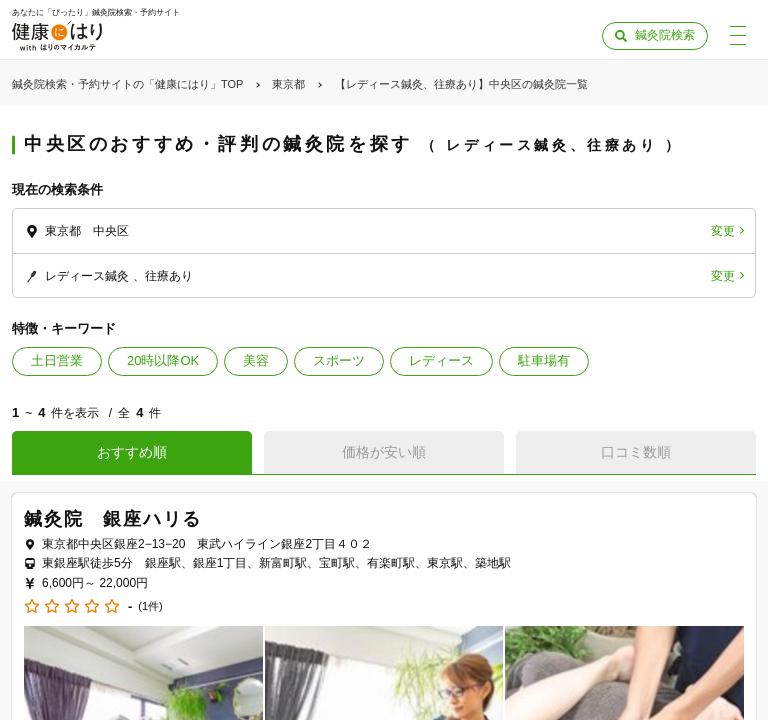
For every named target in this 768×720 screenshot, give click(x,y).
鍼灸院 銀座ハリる (113, 519)
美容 (256, 360)
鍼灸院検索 (665, 35)
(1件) (150, 606)
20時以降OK (163, 360)
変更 (723, 231)
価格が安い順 (384, 452)
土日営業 (57, 360)
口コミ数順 (636, 452)
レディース (441, 360)
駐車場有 (544, 360)
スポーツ (339, 360)
